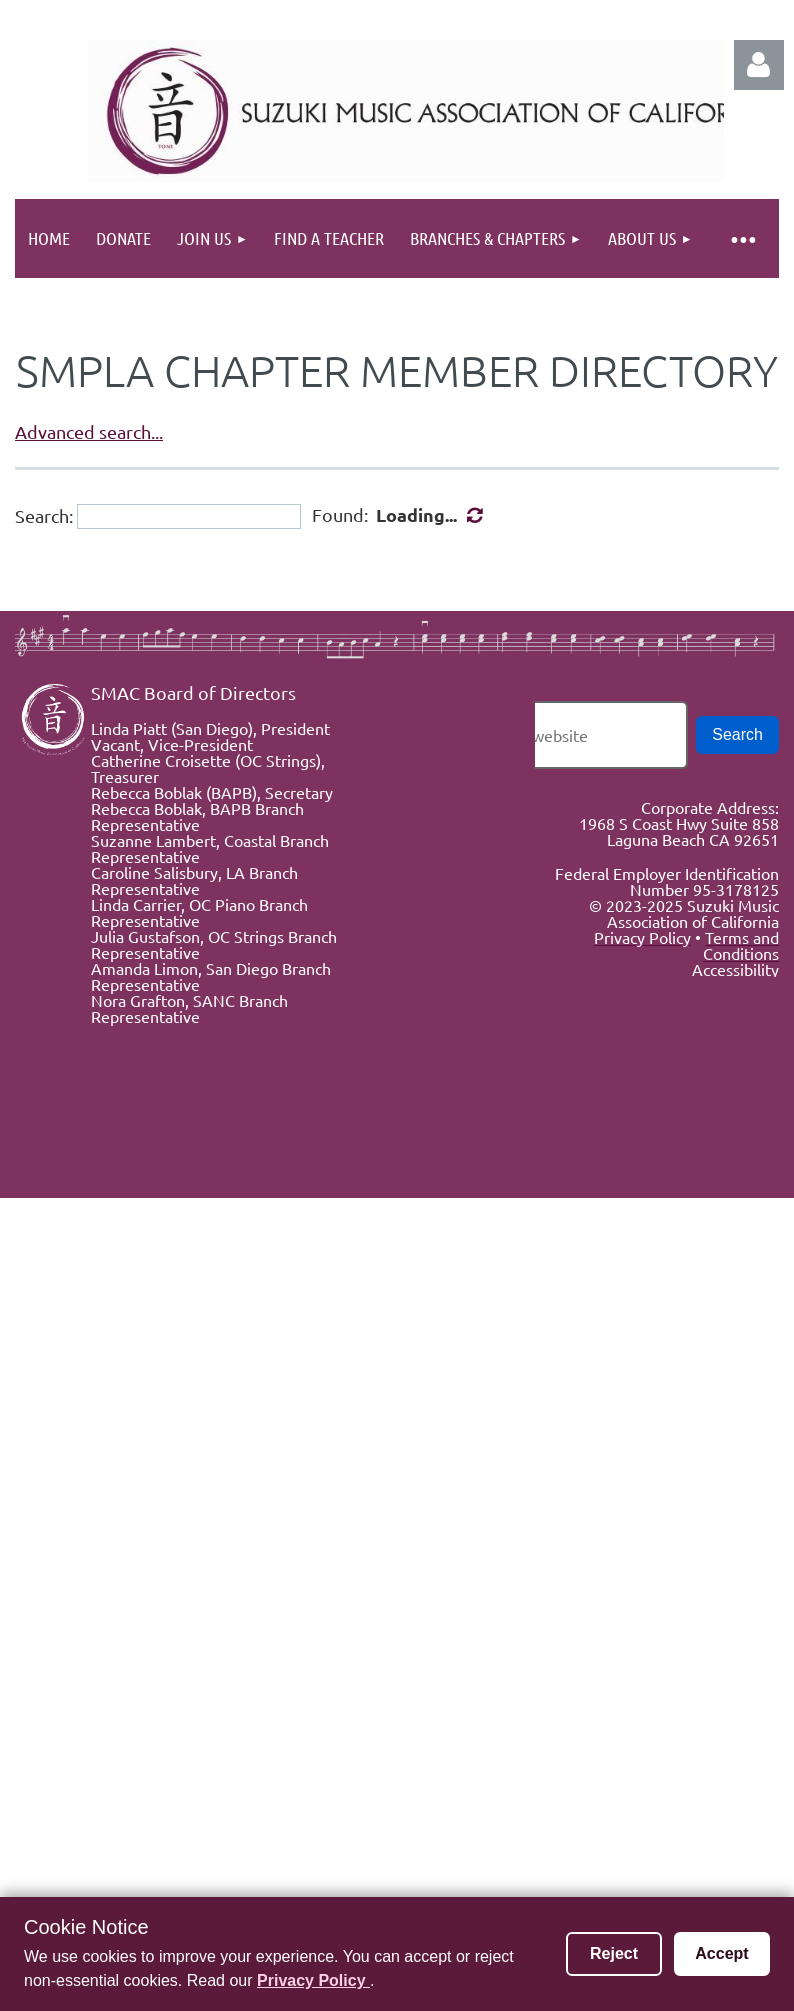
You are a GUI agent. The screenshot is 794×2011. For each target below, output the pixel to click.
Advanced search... (89, 431)
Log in (759, 65)
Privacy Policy (313, 1980)
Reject (614, 1953)
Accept (721, 1953)
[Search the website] (562, 735)
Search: (44, 515)
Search (737, 734)
